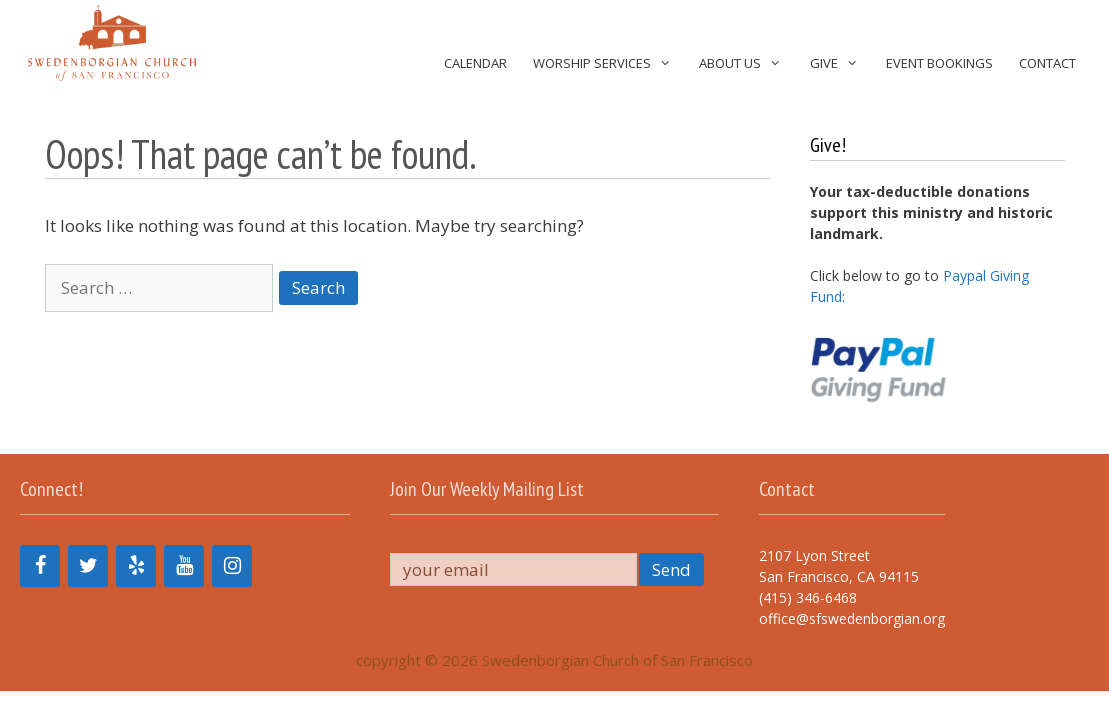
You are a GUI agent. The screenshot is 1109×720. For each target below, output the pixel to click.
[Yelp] (136, 566)
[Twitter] (88, 566)
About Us (747, 63)
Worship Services (609, 63)
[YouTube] (184, 566)
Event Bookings (939, 63)
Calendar (475, 63)
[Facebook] (40, 566)
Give (841, 63)
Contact (1047, 63)
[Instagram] (232, 566)
